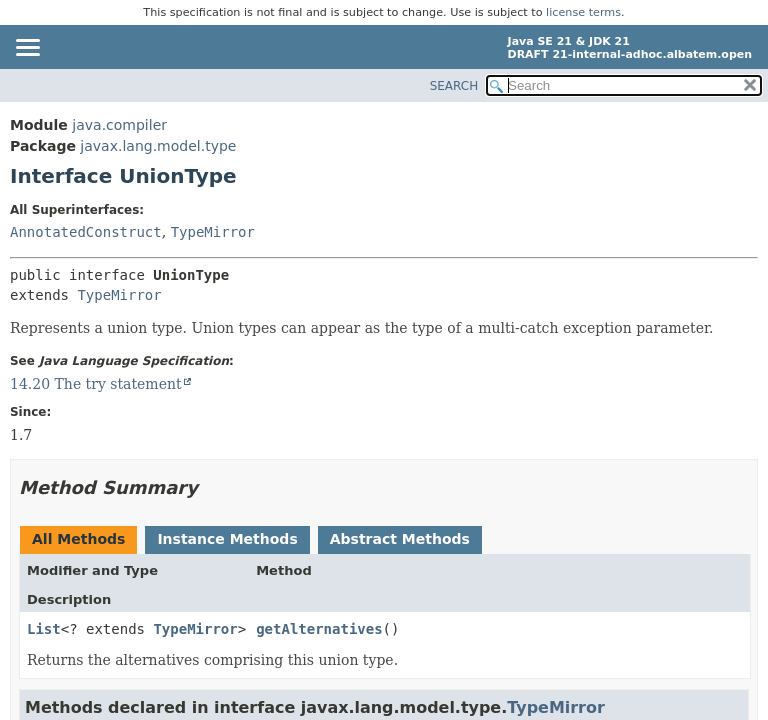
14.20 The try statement (96, 384)
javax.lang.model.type (158, 146)
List (44, 629)
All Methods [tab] (78, 539)
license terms (583, 12)
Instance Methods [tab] (227, 539)
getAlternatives (319, 629)
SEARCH (454, 86)
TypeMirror (213, 232)
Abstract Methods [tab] (400, 539)
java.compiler (119, 125)
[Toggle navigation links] (27, 49)
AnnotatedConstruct (86, 232)
